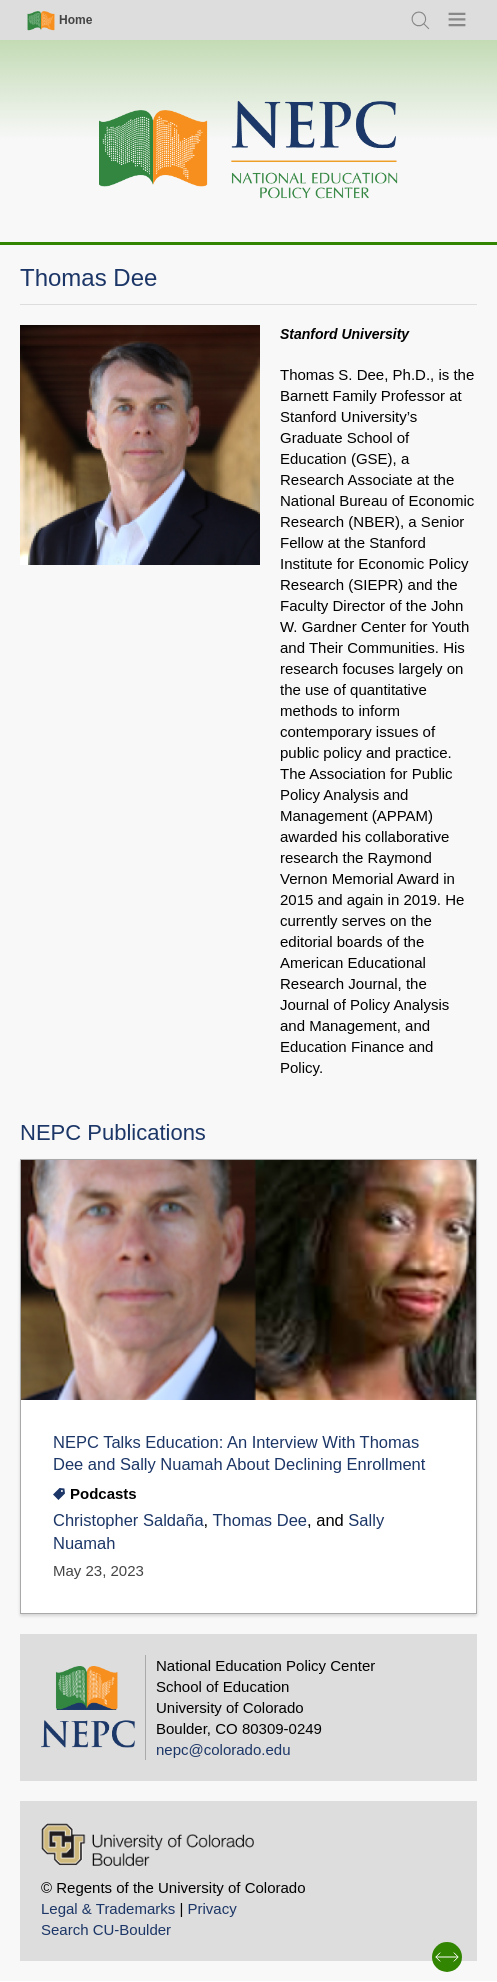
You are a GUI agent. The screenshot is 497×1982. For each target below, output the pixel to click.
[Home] (249, 150)
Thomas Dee (259, 1520)
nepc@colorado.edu (223, 1749)
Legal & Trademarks (108, 1908)
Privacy (211, 1908)
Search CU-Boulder (106, 1929)
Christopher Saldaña (128, 1520)
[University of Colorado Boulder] (147, 1844)
